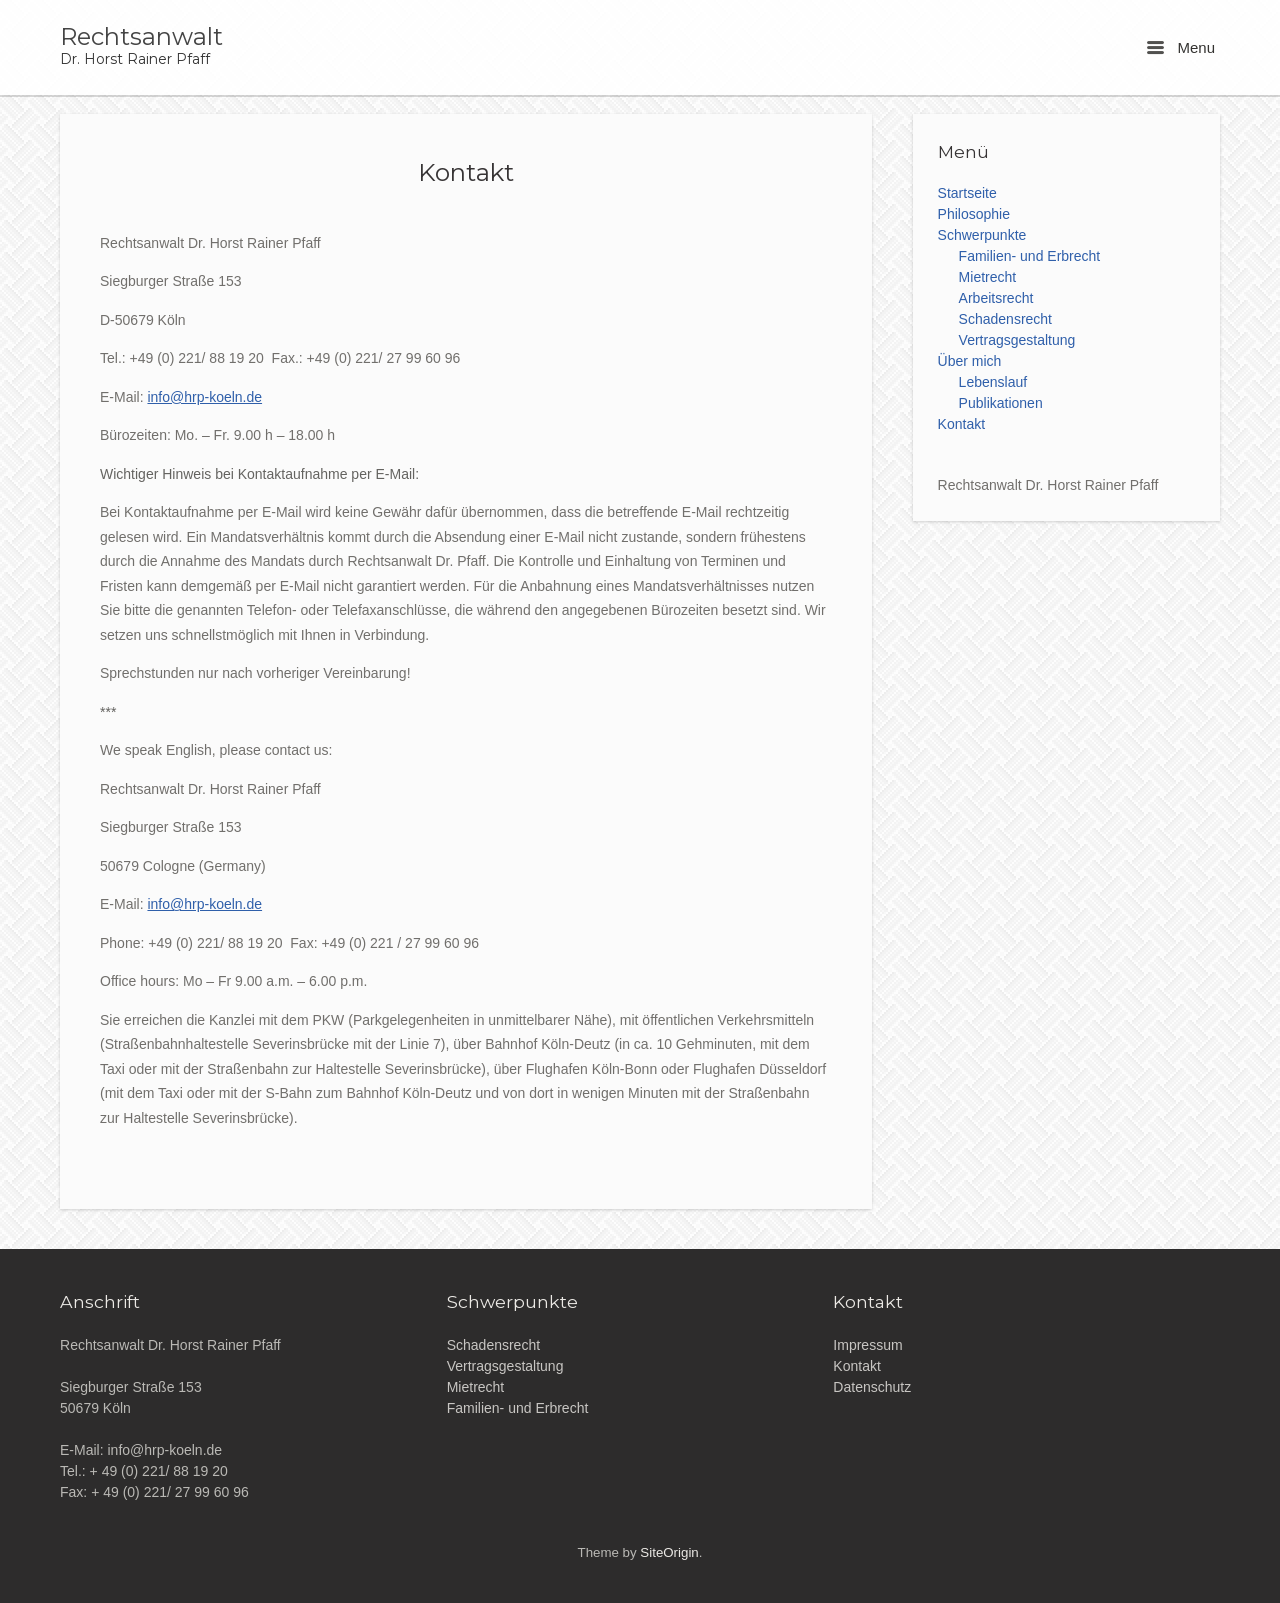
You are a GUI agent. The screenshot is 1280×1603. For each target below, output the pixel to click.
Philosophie (974, 214)
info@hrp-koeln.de (204, 397)
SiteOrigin (669, 1552)
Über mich (970, 361)
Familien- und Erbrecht (1030, 256)
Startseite (967, 193)
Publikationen (1001, 403)
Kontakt (961, 424)
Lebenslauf (993, 382)
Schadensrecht (1005, 319)
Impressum (867, 1345)
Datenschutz (872, 1387)
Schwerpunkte (982, 235)
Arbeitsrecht (996, 298)
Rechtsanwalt (141, 37)
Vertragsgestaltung (1017, 340)
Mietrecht (988, 277)
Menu (1181, 47)
